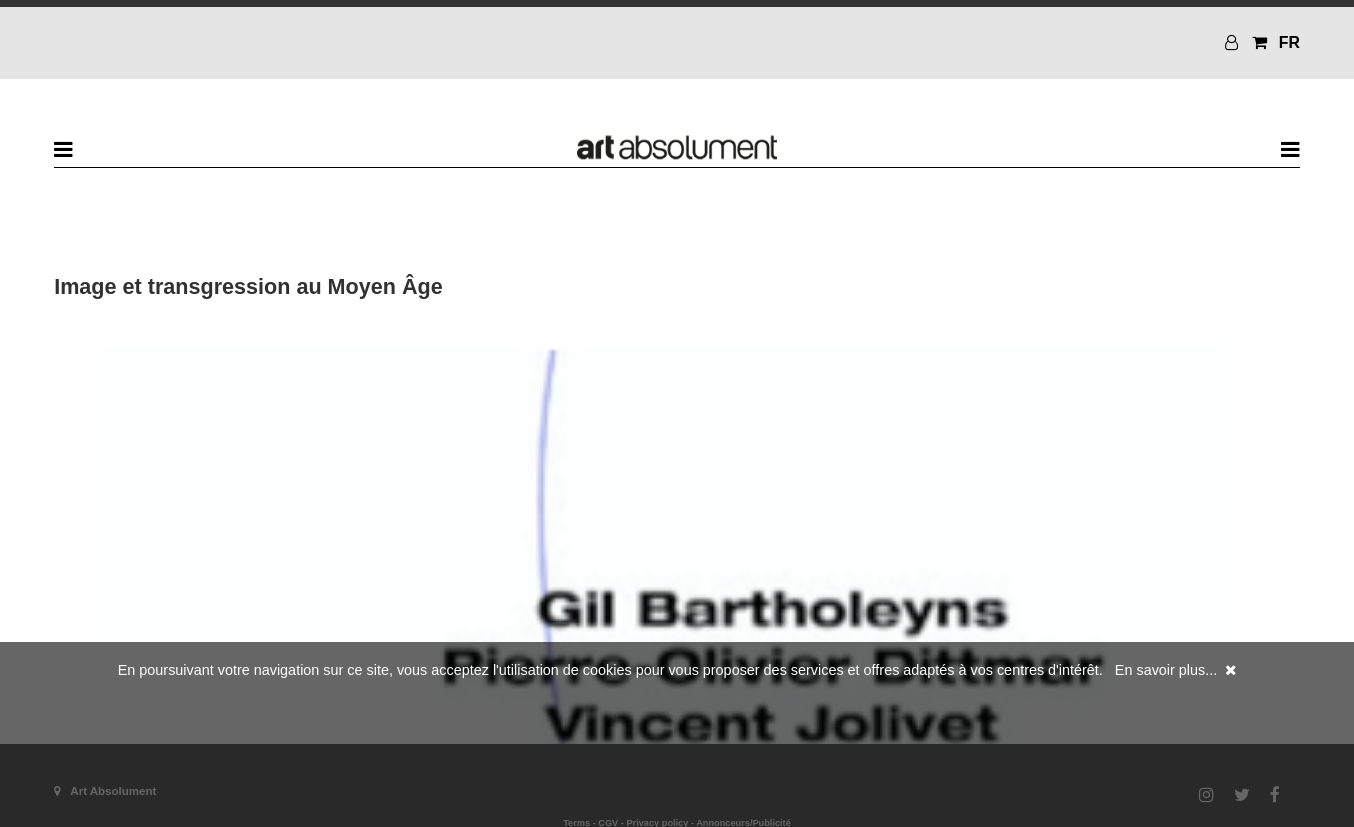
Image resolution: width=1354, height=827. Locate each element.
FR (1289, 42)
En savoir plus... (1166, 670)
